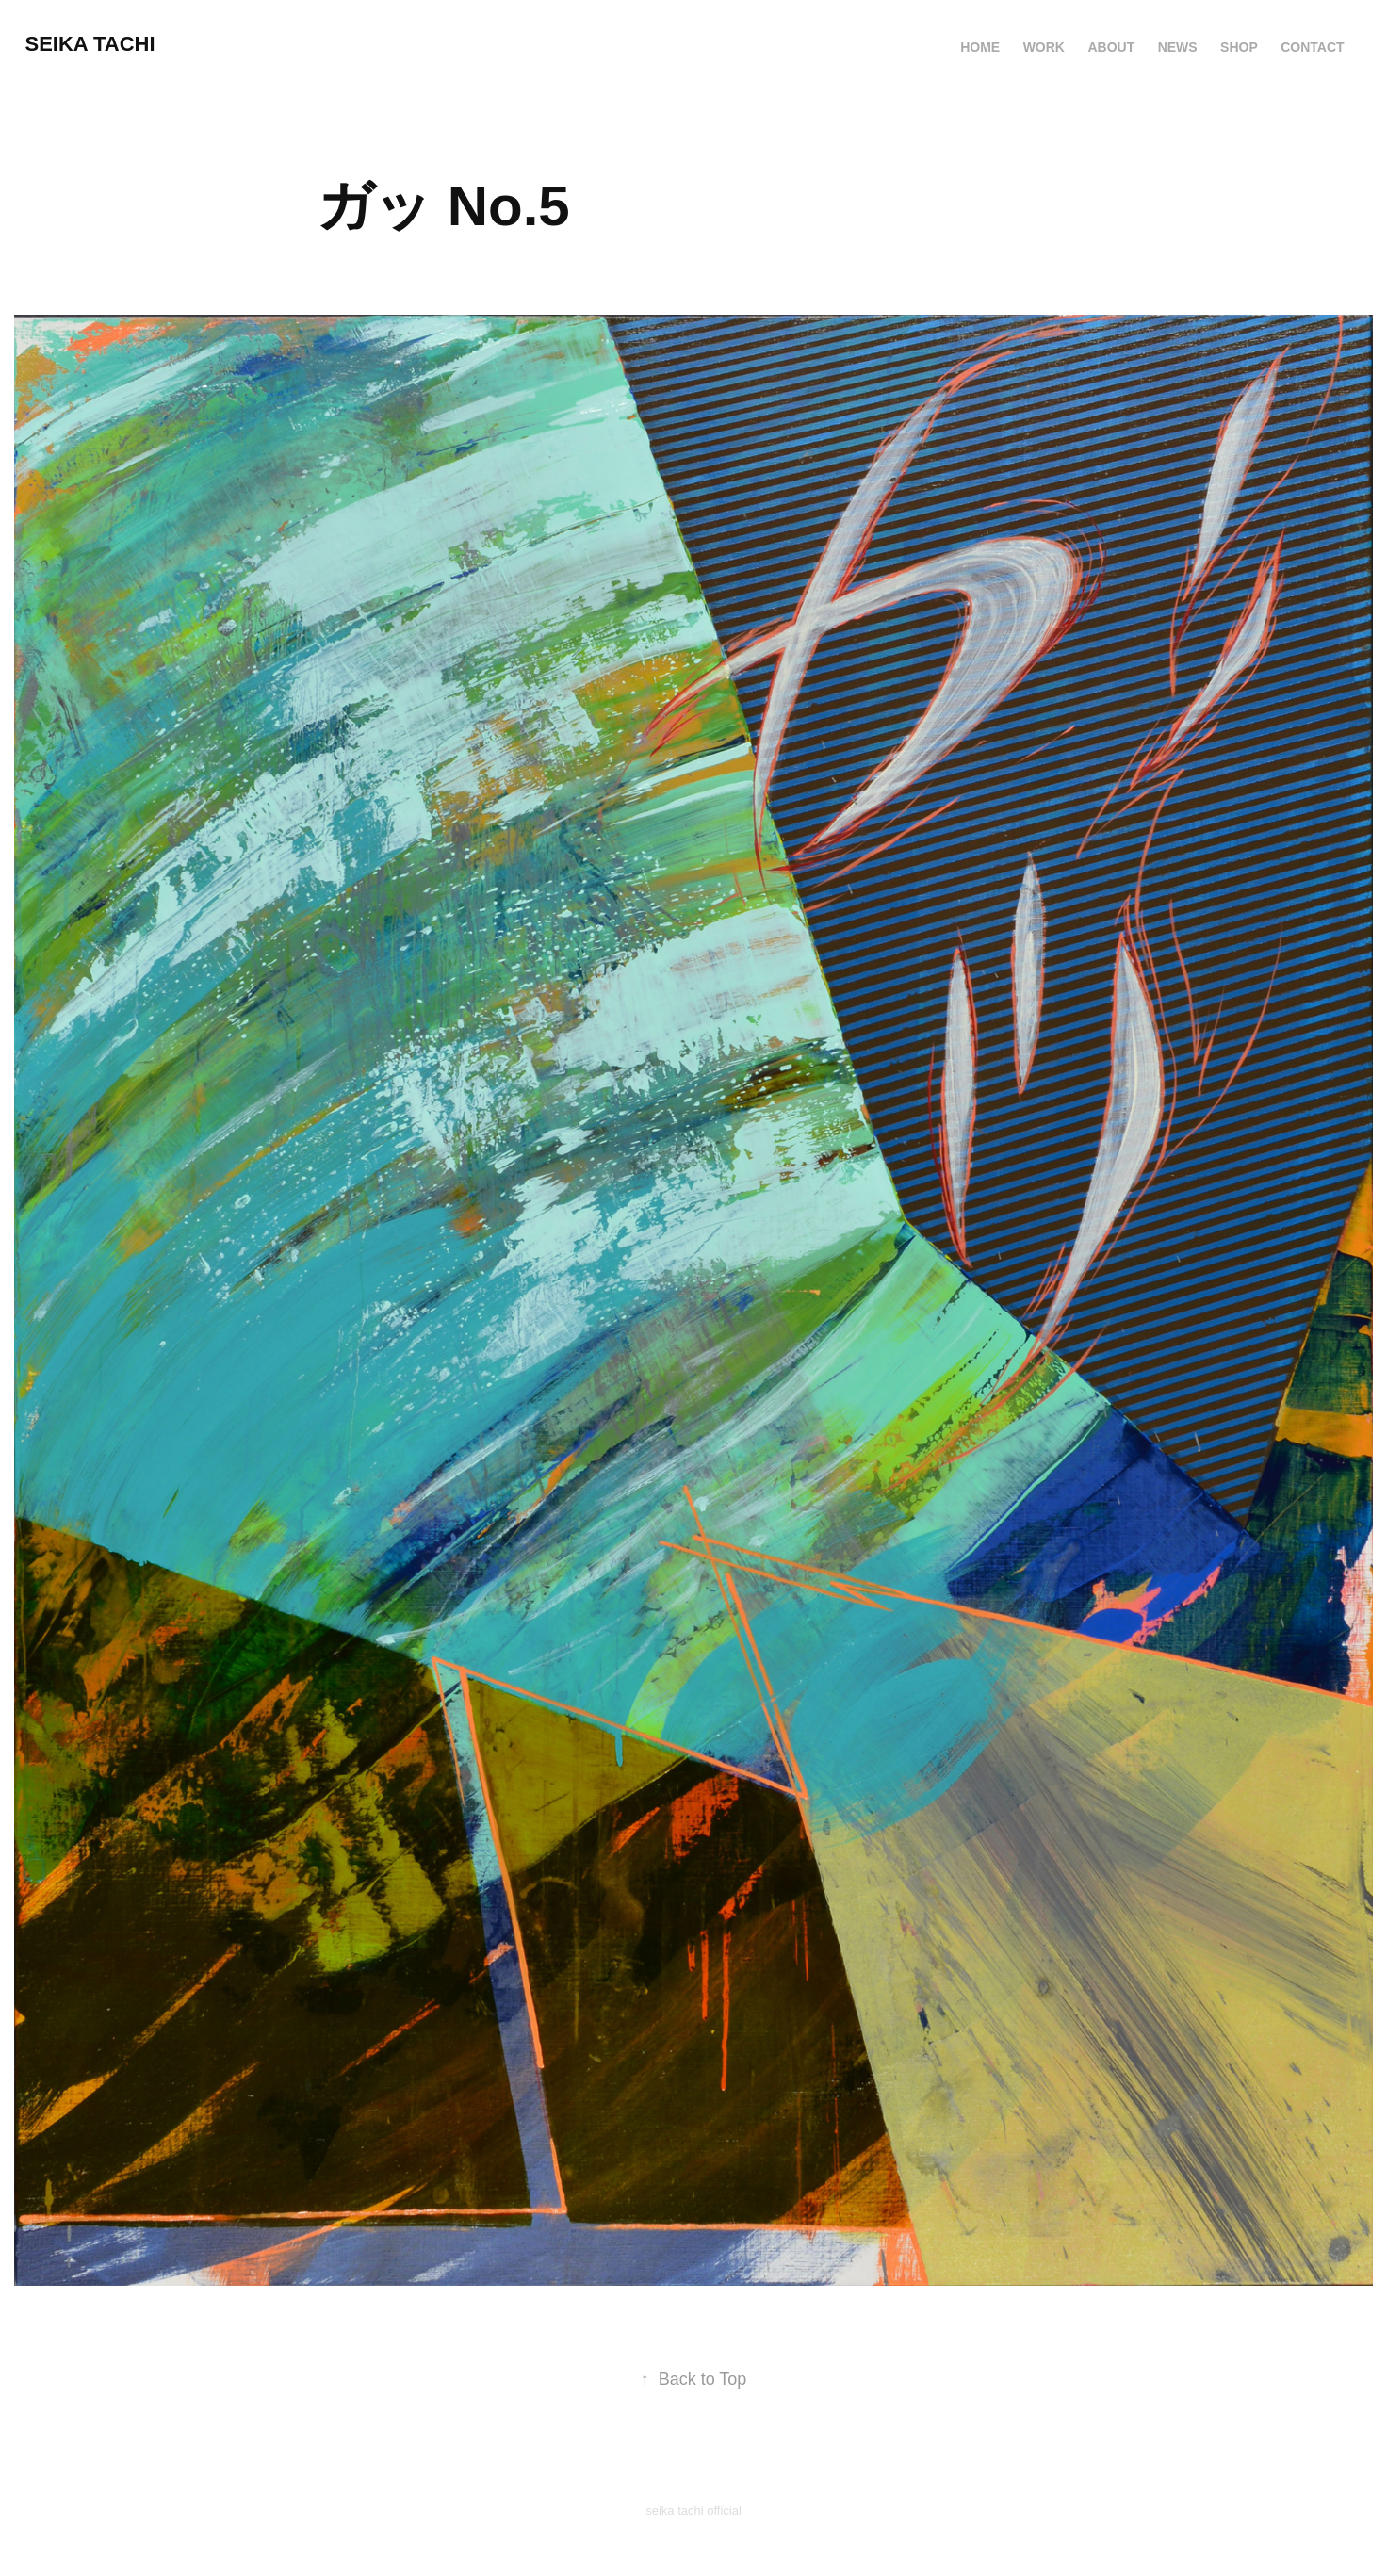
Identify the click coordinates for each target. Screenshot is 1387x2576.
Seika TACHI (89, 44)
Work (1044, 47)
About (1110, 47)
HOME (980, 47)
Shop (1239, 47)
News (1178, 47)
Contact (1312, 47)
